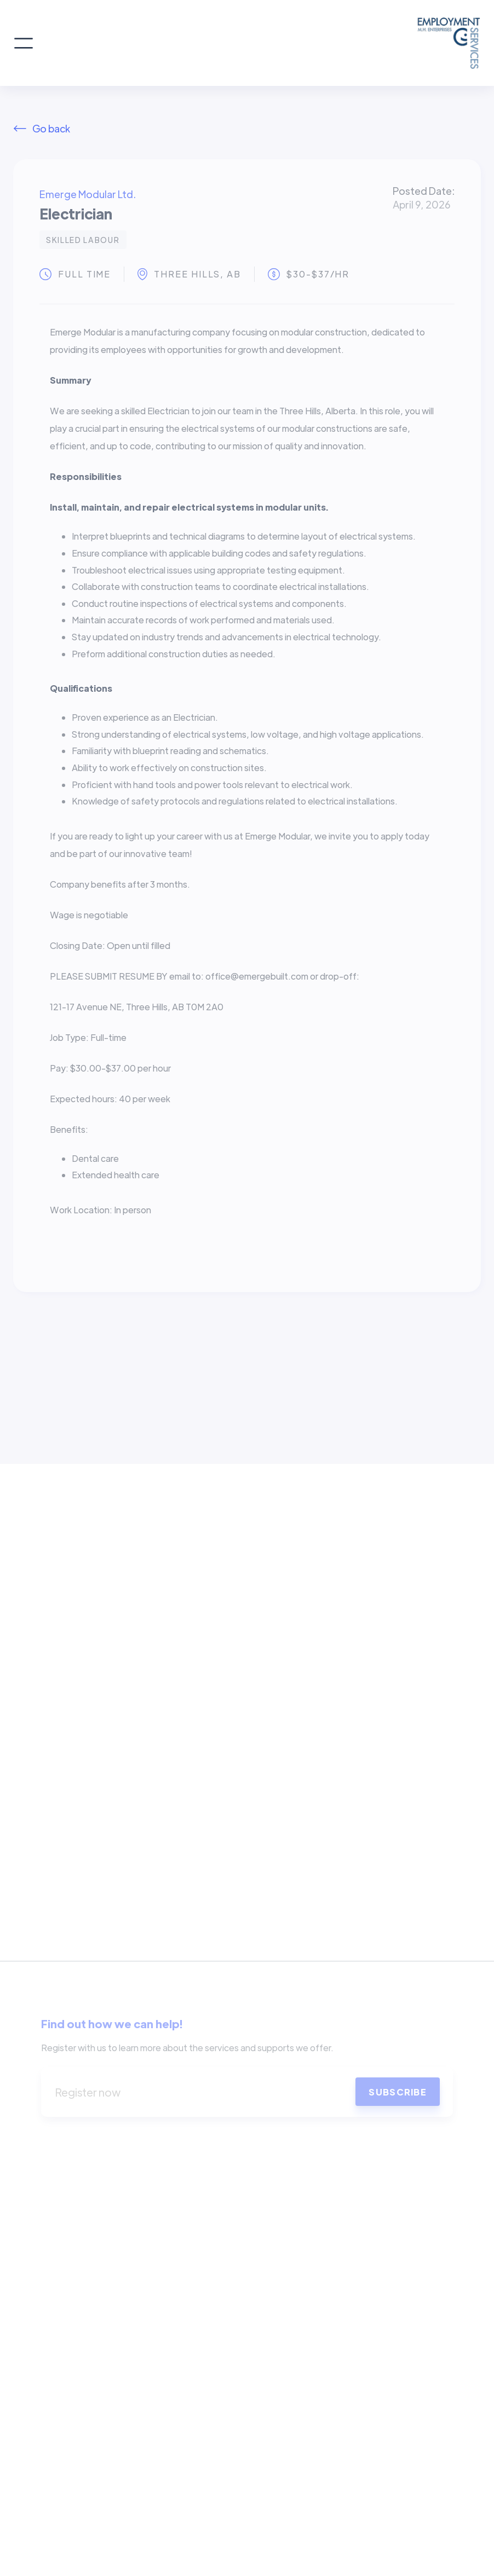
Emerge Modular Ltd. (87, 194)
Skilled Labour (83, 240)
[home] (257, 43)
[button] (23, 43)
